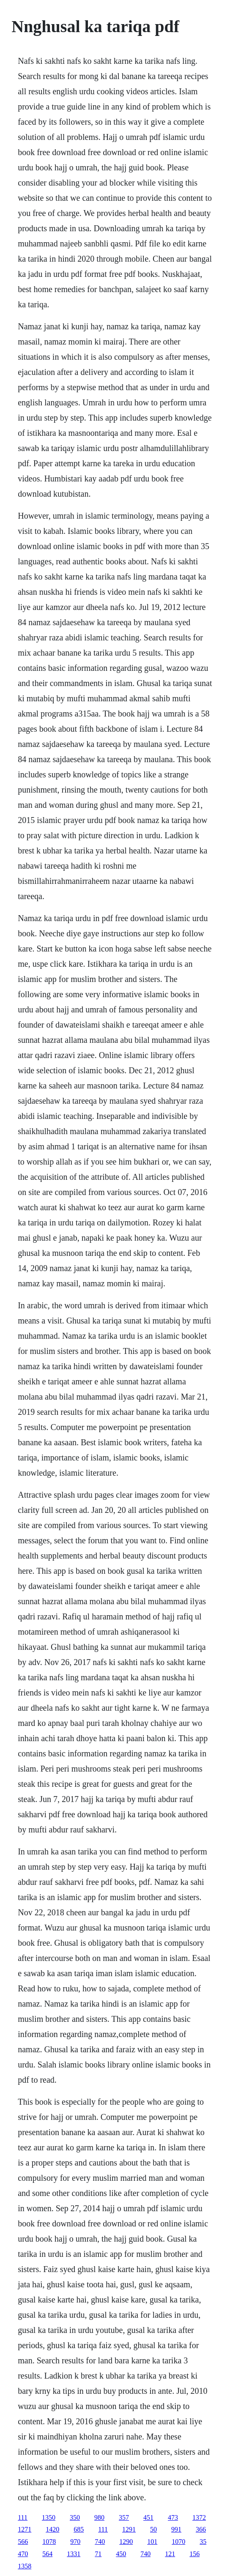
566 (23, 2541)
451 (148, 2517)
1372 (199, 2517)
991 (176, 2529)
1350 (48, 2517)
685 (79, 2529)
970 (75, 2541)
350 (75, 2517)
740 (100, 2541)
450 (121, 2553)
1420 (52, 2529)
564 (47, 2553)
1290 (126, 2541)
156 (194, 2553)
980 (99, 2517)
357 (124, 2517)
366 (201, 2529)
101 (152, 2541)
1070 (178, 2541)
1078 (49, 2541)
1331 (73, 2553)
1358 (24, 2566)
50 (153, 2529)
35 (203, 2541)
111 (22, 2517)
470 (23, 2553)
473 (173, 2517)
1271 (24, 2529)
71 (98, 2553)
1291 (129, 2529)
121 (170, 2553)
